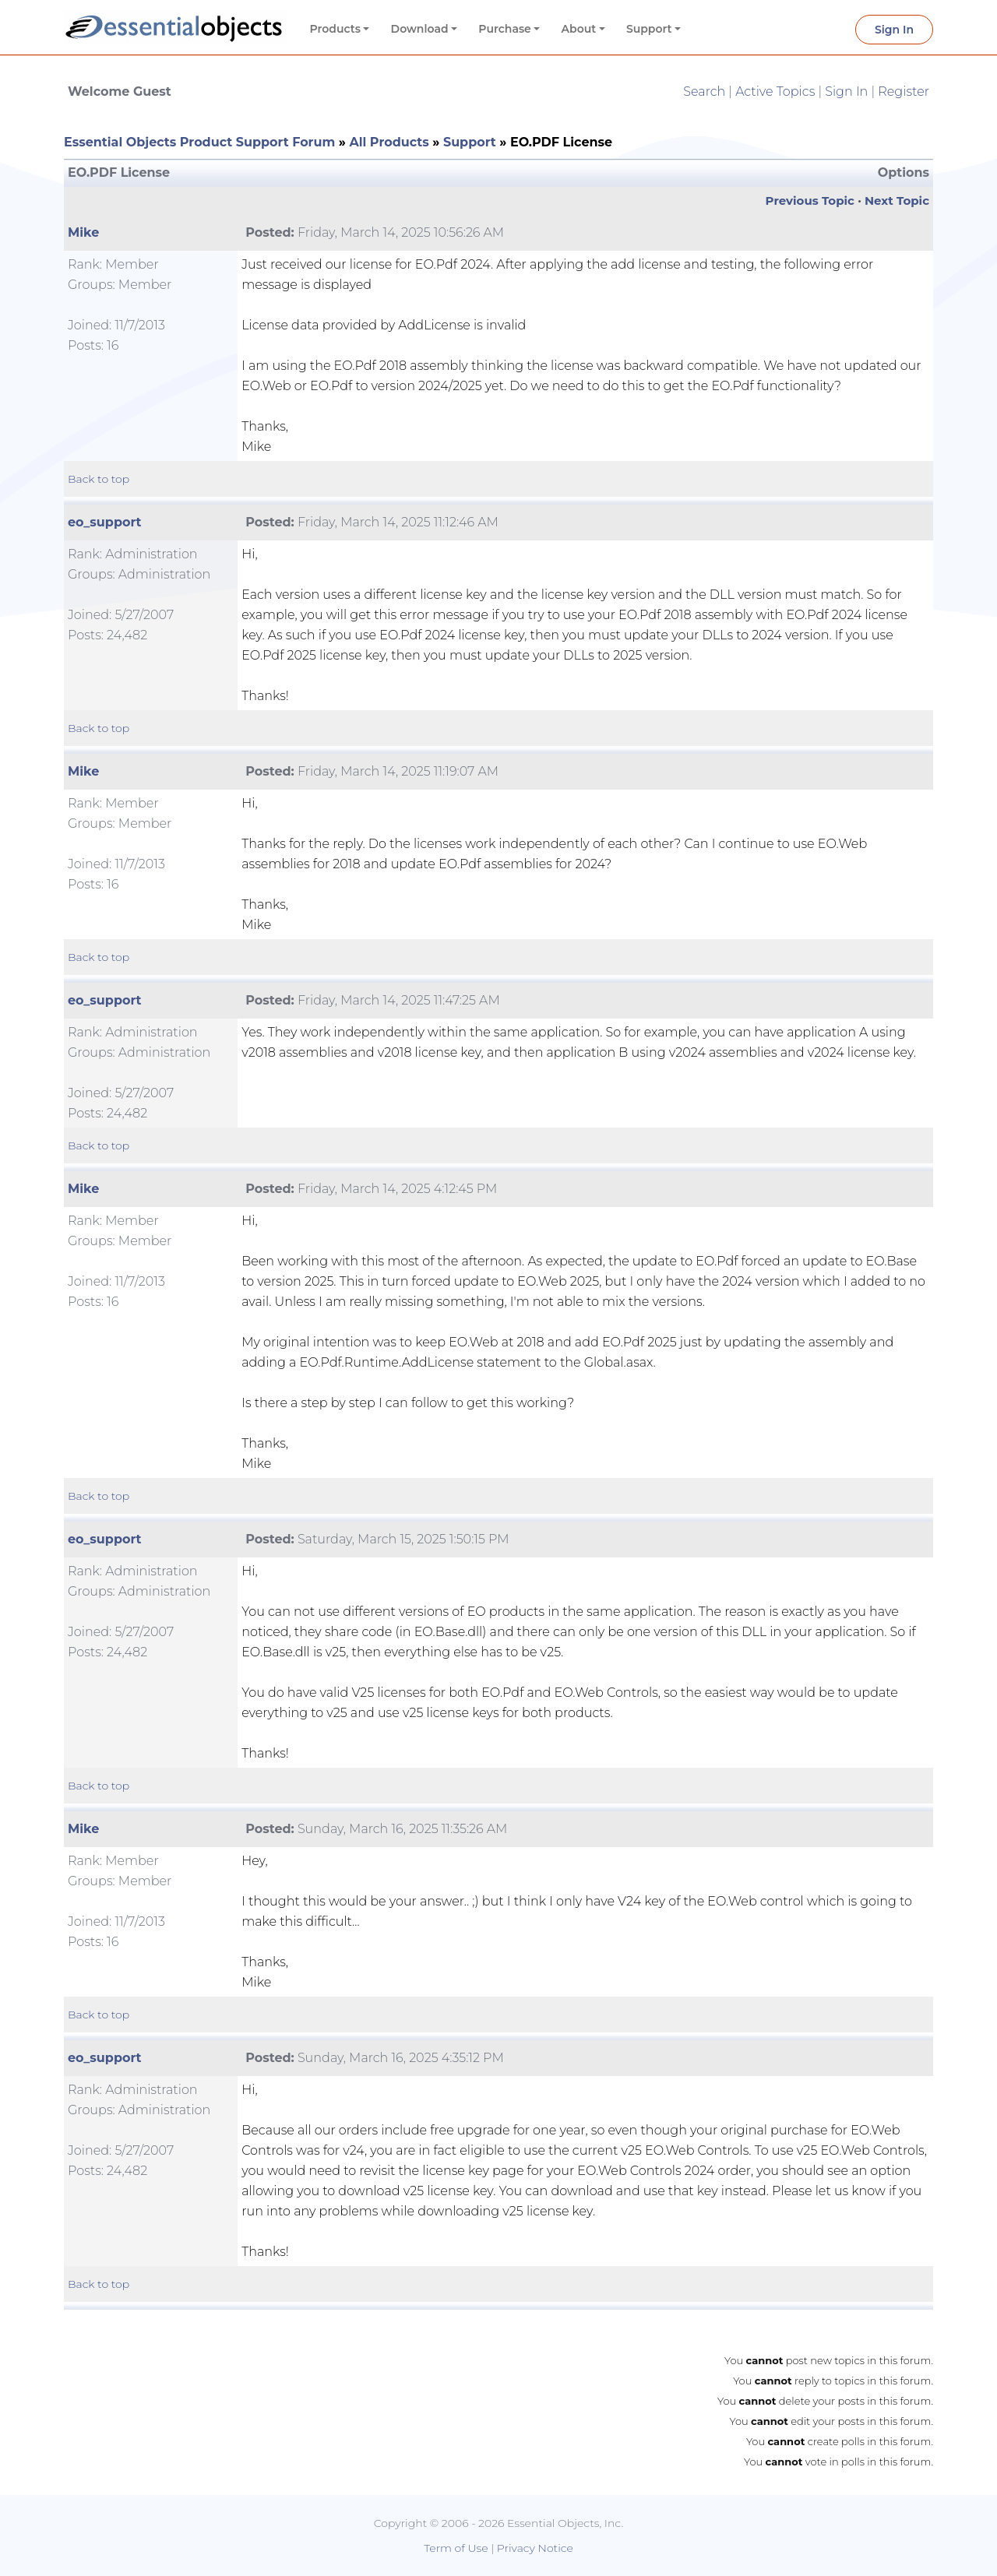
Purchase (504, 29)
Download (420, 29)
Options (903, 172)
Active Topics (775, 91)
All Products (388, 142)
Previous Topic (810, 200)
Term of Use (456, 2548)
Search (704, 91)
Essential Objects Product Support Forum (199, 142)
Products (335, 29)
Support (649, 29)
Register (903, 91)
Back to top (98, 479)
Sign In (894, 30)
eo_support (105, 522)
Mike (83, 232)
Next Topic (897, 200)
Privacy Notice (535, 2548)
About (579, 29)
